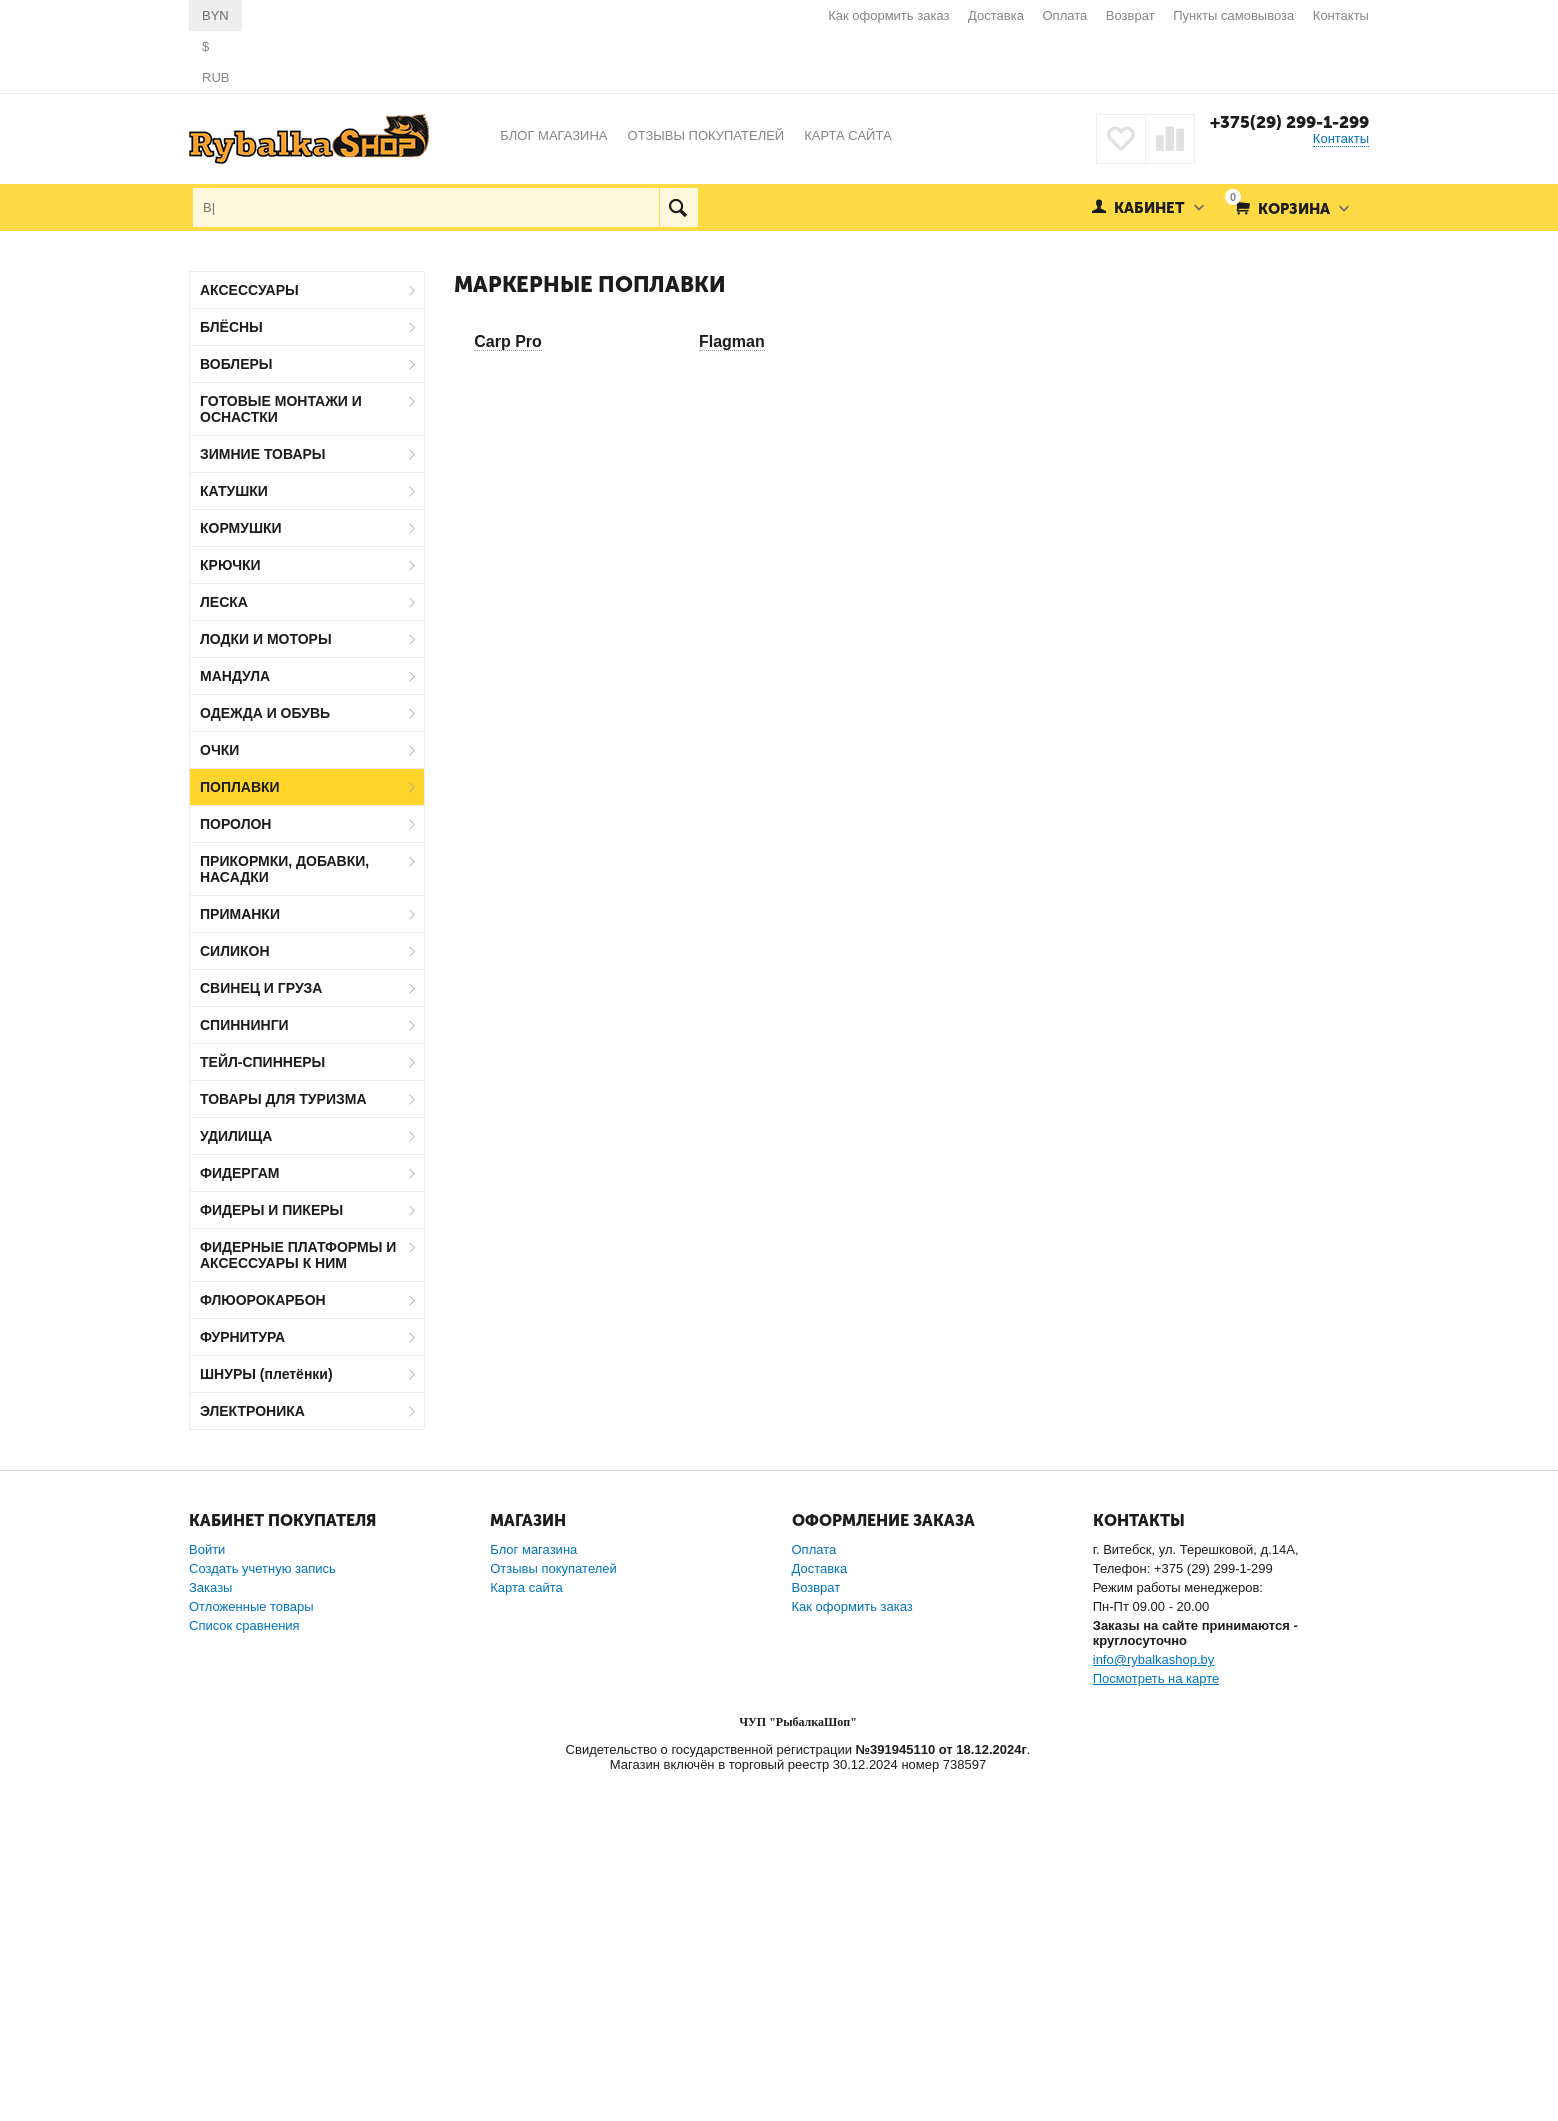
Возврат (1130, 15)
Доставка (996, 15)
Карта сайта (526, 1930)
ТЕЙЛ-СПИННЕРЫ (262, 1062)
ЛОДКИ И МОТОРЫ (266, 639)
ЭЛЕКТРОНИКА (252, 1411)
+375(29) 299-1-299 (1289, 122)
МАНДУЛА (235, 676)
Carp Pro (508, 341)
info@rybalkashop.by (1154, 2002)
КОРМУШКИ (241, 528)
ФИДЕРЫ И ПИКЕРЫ (271, 1210)
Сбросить (387, 1726)
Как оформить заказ (888, 15)
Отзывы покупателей (553, 1911)
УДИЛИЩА (236, 1136)
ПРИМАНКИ (240, 914)
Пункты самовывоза (1233, 15)
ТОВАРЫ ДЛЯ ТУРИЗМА (283, 1099)
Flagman (732, 341)
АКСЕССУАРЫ (249, 290)
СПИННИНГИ (244, 1025)
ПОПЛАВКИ (240, 787)
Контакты (1341, 15)
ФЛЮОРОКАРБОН (263, 1300)
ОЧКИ (219, 750)
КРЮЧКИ (230, 565)
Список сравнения (244, 1968)
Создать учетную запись (262, 1911)
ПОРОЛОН (235, 824)
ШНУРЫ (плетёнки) (266, 1374)
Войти (207, 1892)
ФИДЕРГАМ (240, 1173)
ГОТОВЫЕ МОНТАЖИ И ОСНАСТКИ (281, 409)
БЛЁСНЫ (231, 327)
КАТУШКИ (234, 491)
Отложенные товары (251, 1949)
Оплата (1065, 15)
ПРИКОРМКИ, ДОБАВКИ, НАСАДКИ (284, 869)
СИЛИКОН (235, 951)
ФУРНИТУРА (242, 1337)
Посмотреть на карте (1156, 2021)
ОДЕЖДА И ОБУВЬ (265, 713)
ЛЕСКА (224, 602)
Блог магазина (533, 1892)
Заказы (210, 1930)
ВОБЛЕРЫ (236, 364)
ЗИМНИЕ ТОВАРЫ (263, 454)
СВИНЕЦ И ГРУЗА (261, 988)
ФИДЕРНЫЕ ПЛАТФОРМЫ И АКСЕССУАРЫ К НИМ (298, 1255)
